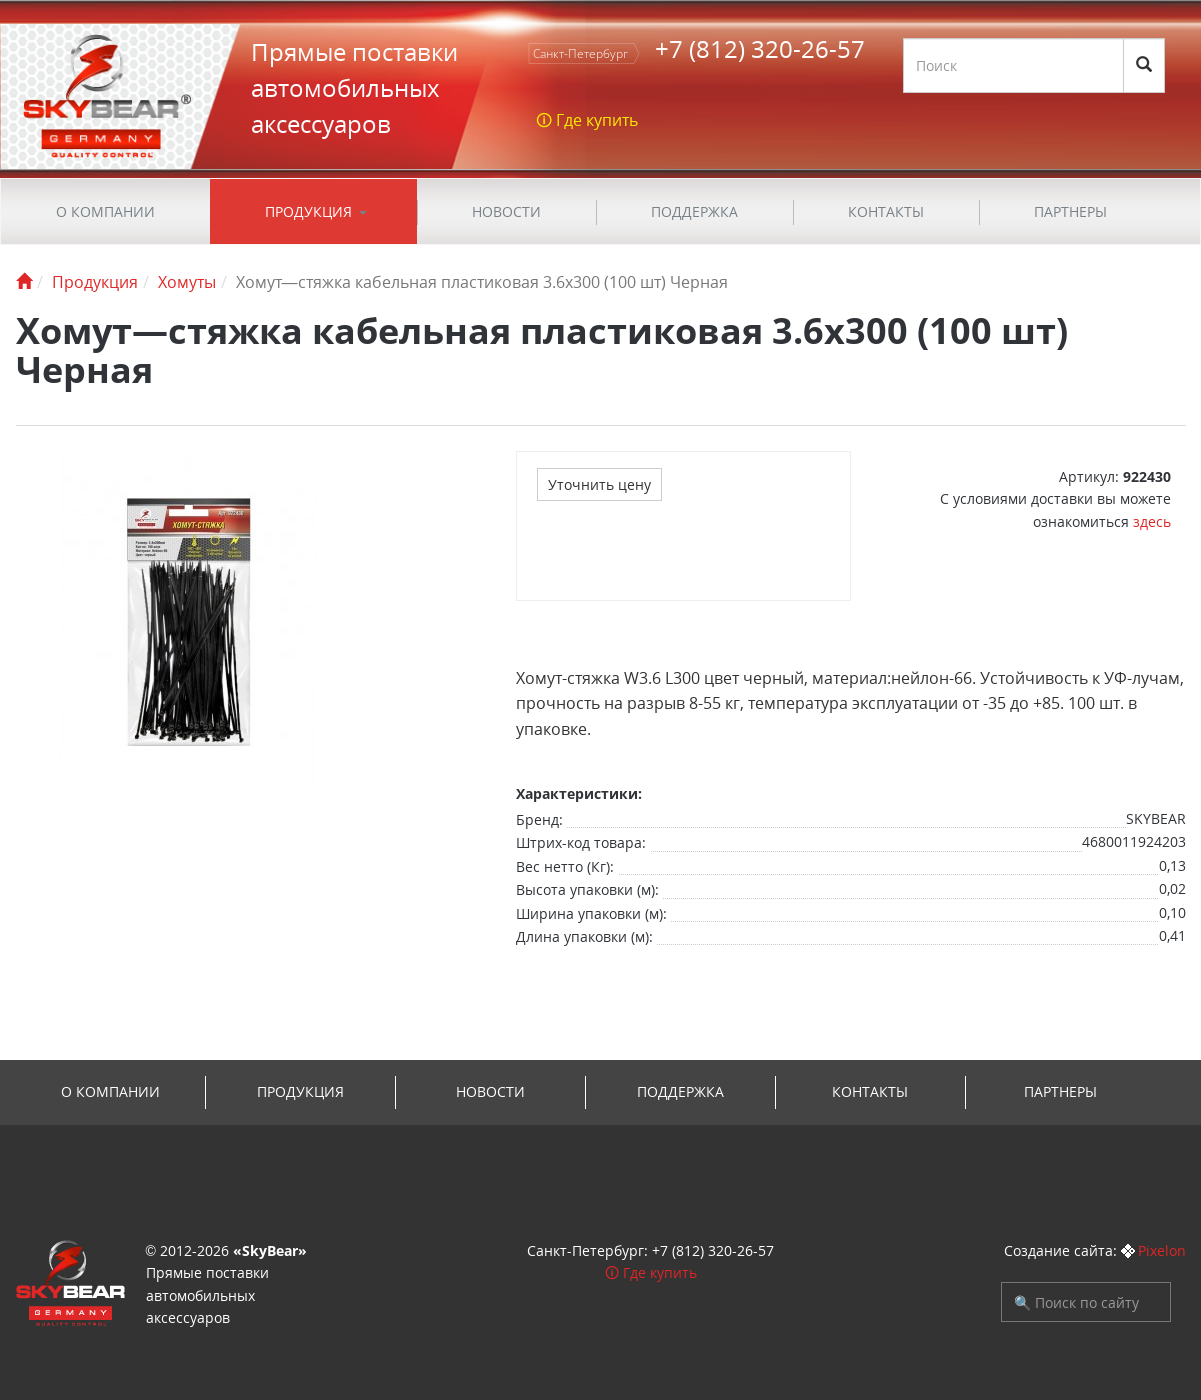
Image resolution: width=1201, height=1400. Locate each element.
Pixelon (1162, 1250)
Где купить (660, 1272)
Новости (506, 211)
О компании (105, 211)
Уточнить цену (599, 484)
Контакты (886, 211)
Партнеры (1070, 211)
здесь (1152, 521)
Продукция (308, 211)
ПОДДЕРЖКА (694, 211)
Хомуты (187, 282)
